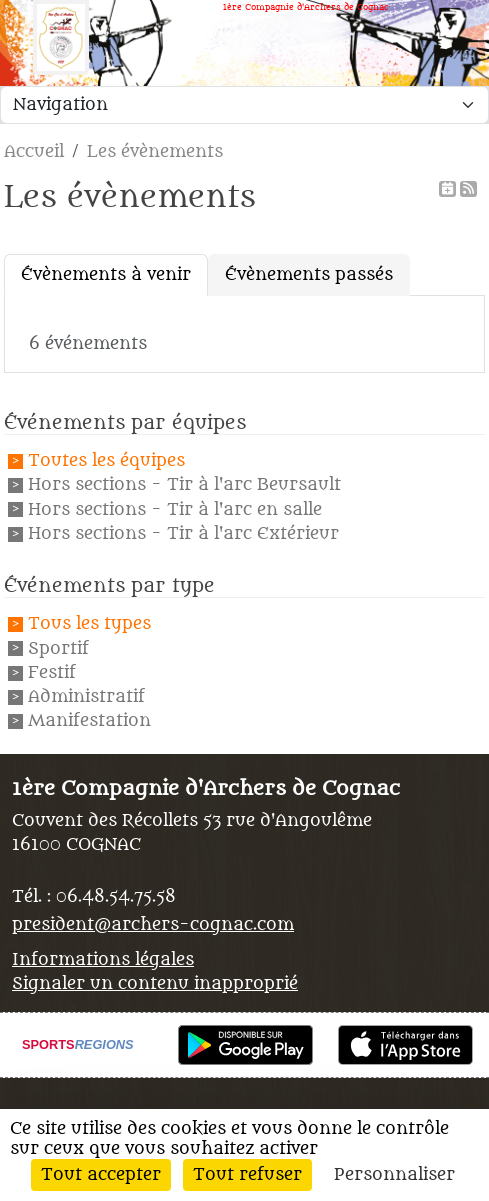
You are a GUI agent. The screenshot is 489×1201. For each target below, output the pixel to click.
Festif (52, 673)
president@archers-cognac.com (153, 925)
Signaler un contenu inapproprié (155, 984)
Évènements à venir (106, 275)
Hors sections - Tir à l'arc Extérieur (183, 534)
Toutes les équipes (106, 461)
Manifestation (89, 722)
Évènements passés (309, 275)
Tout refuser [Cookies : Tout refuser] (247, 1175)
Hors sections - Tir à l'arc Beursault (184, 486)
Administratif (86, 697)
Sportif (58, 649)
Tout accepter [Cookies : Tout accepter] (101, 1175)
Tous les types (89, 625)
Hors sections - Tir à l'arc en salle (175, 510)
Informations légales (103, 960)
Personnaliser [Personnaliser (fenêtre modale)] (394, 1175)
